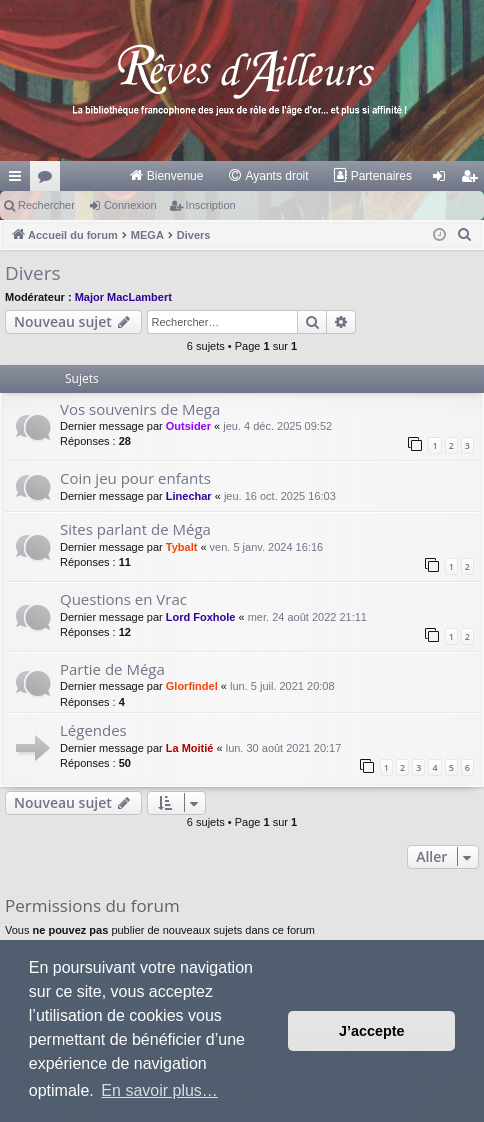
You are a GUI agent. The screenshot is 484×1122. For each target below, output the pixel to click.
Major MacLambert (123, 297)
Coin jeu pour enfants (135, 478)
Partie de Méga (112, 669)
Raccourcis (19, 180)
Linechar (189, 496)
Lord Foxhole (201, 617)
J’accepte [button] (372, 1031)
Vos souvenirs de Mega (140, 409)
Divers (33, 273)
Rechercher (46, 205)
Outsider (188, 426)
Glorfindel (192, 686)
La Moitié (190, 748)
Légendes (93, 730)
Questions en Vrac (123, 599)
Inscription (211, 205)
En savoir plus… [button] (159, 1090)
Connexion (130, 205)
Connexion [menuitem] (443, 180)
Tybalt (182, 547)
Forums (49, 180)
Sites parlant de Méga (135, 529)
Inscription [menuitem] (473, 180)
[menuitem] (166, 176)
